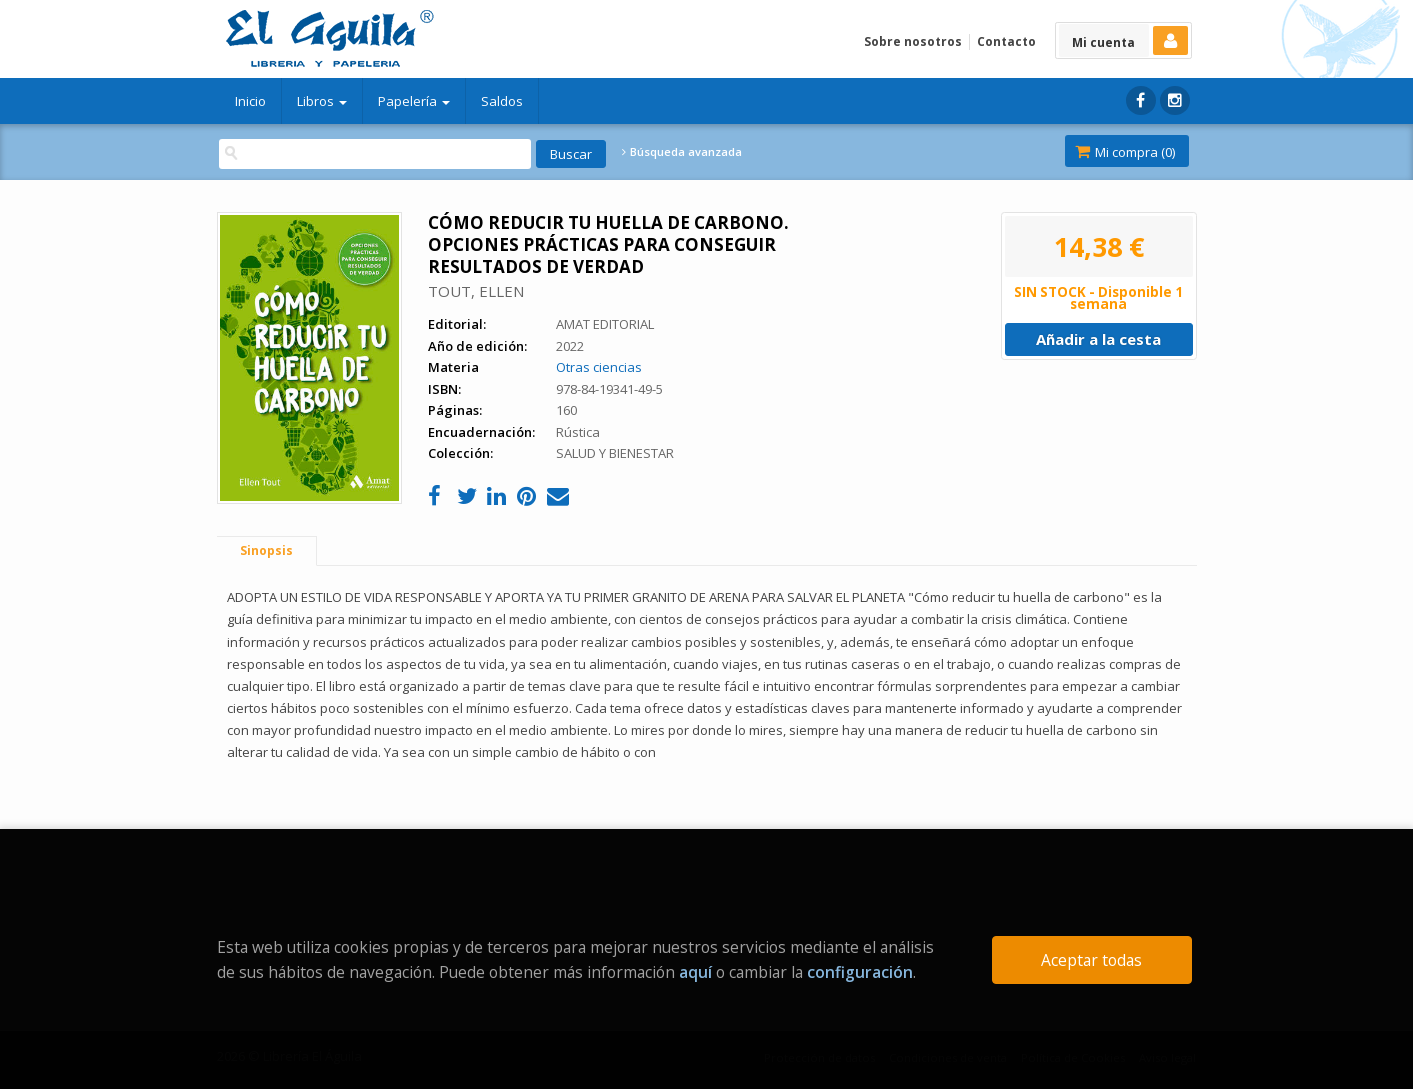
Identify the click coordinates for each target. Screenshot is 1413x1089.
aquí (695, 972)
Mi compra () (1125, 152)
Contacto (1006, 41)
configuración (860, 972)
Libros (322, 101)
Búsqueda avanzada (682, 152)
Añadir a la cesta (1098, 339)
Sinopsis (266, 550)
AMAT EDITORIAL (605, 324)
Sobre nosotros (913, 41)
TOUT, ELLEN (476, 291)
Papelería (414, 101)
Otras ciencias (599, 367)
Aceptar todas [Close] (1091, 960)
